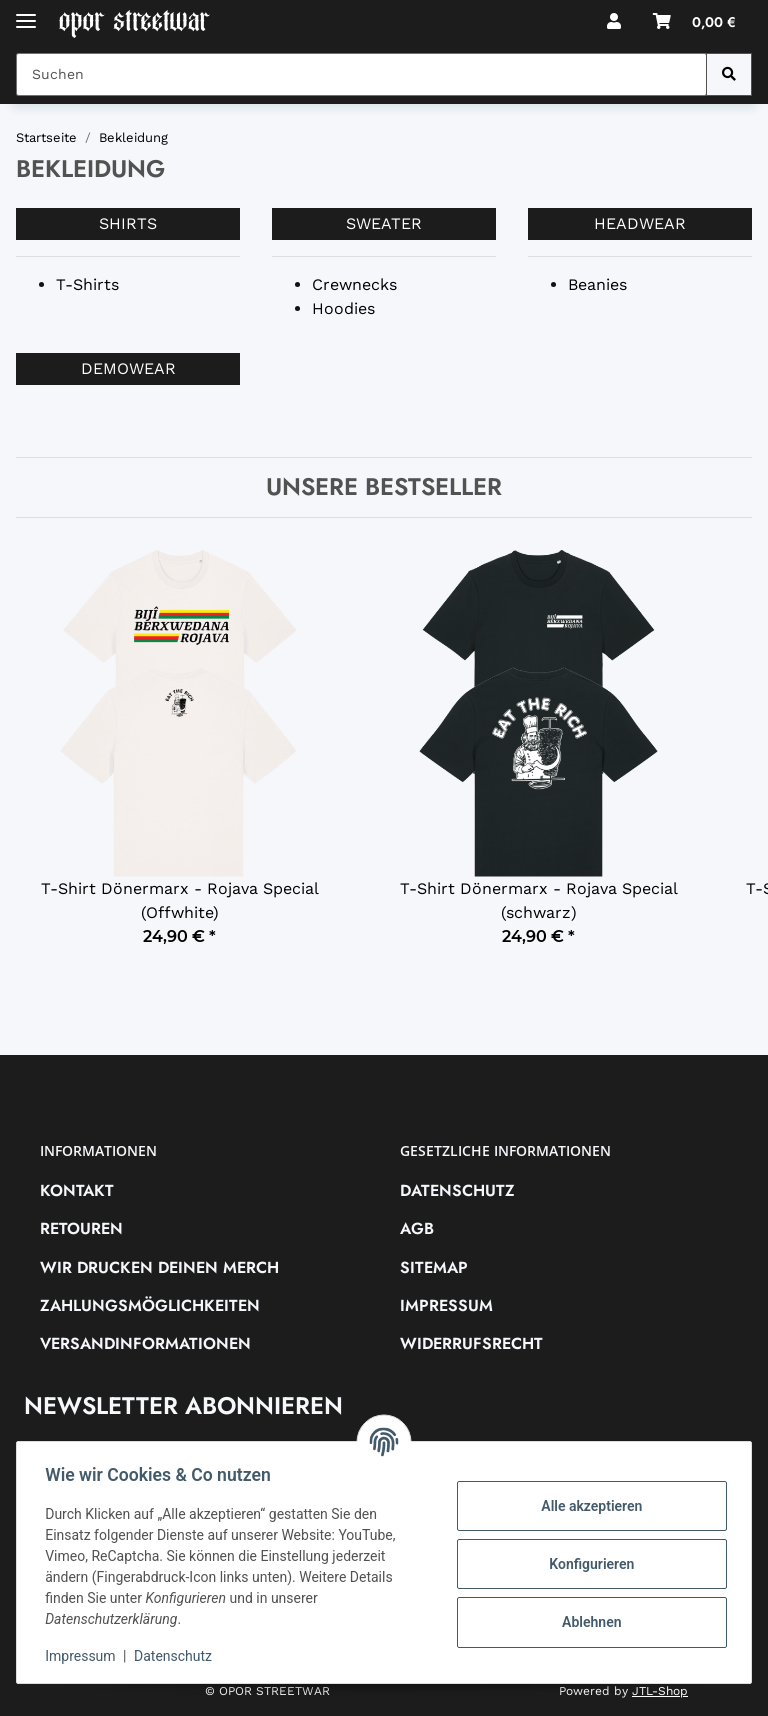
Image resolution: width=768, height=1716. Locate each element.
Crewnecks (354, 284)
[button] (614, 22)
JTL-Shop (660, 1691)
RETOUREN (81, 1228)
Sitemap (434, 1267)
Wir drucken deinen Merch (159, 1267)
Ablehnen (587, 1622)
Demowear (128, 368)
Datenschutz (457, 1190)
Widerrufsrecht (471, 1343)
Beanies (597, 284)
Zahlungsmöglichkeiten (150, 1305)
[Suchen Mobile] (361, 74)
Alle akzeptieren (587, 1506)
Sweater (384, 223)
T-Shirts (87, 284)
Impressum (446, 1305)
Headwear (640, 223)
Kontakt (77, 1190)
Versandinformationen (145, 1343)
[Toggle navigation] (26, 12)
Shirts (128, 223)
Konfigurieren (587, 1564)
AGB (417, 1228)
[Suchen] (729, 74)
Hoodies (343, 308)
